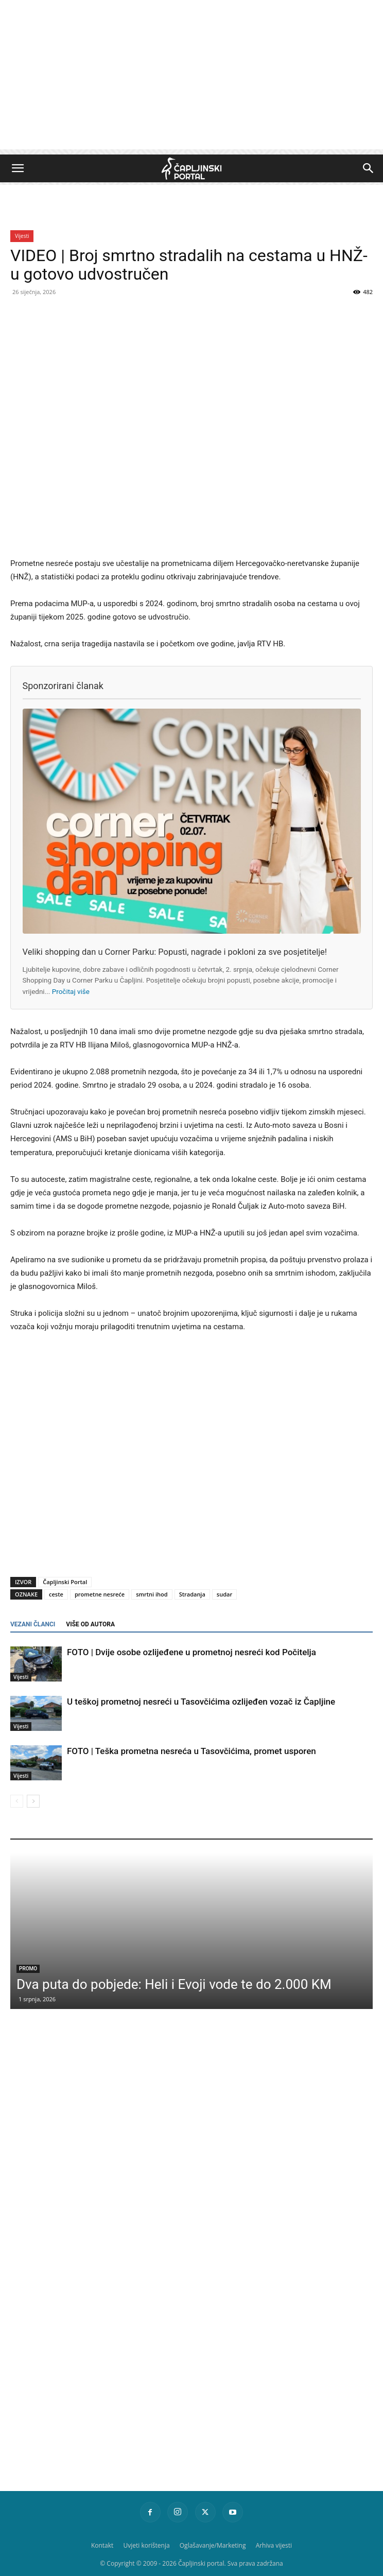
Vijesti (22, 235)
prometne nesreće (100, 1594)
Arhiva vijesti (274, 2545)
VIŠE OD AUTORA (90, 1624)
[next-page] (33, 1801)
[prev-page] (16, 1801)
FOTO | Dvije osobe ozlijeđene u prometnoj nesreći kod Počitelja (191, 1652)
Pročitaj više (71, 991)
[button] (17, 168)
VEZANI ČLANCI (32, 1624)
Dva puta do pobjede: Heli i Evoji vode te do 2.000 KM (174, 1984)
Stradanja (192, 1594)
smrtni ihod (151, 1594)
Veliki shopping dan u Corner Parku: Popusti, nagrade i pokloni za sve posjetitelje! (175, 952)
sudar (224, 1594)
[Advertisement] (191, 77)
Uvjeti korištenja (146, 2545)
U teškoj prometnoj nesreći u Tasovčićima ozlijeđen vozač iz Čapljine (201, 1701)
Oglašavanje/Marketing (213, 2545)
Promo (28, 1968)
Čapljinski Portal (65, 1582)
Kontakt (102, 2545)
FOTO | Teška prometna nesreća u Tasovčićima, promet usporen (191, 1751)
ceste (56, 1594)
